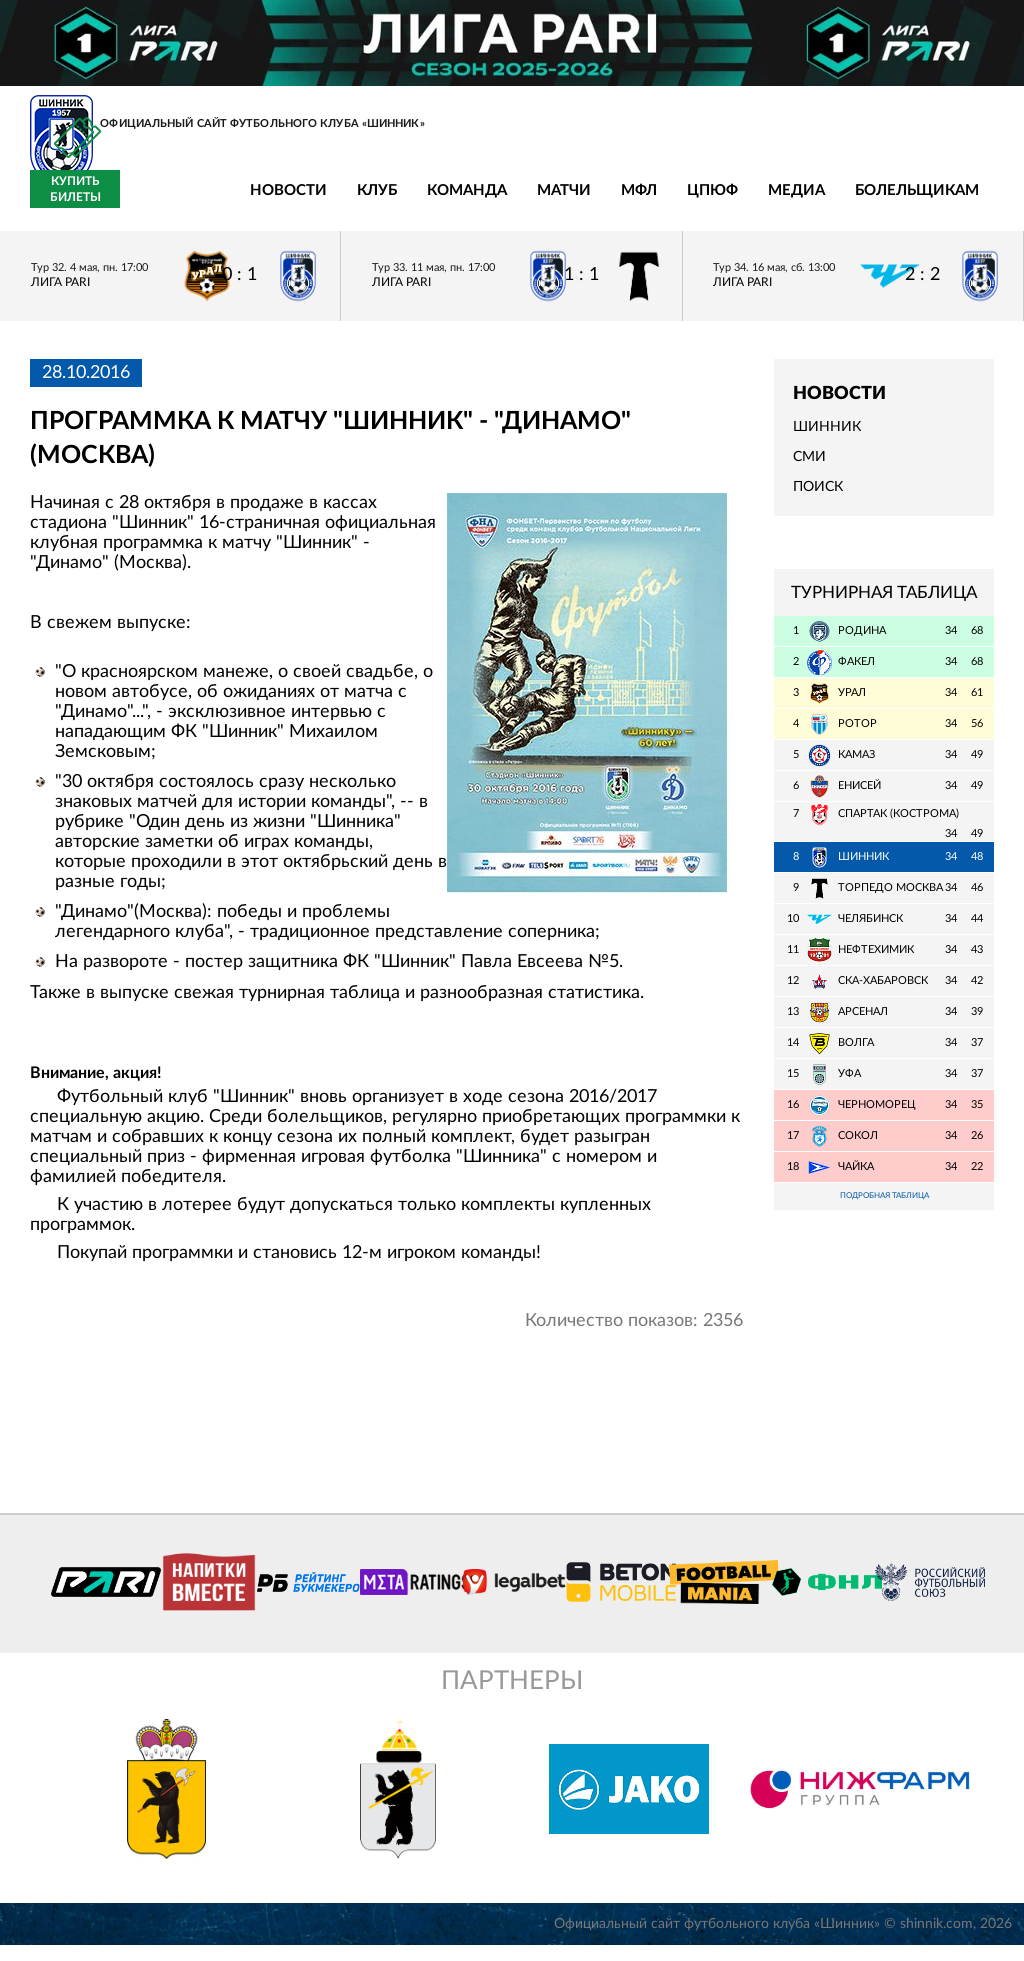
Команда (321, 202)
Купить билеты (949, 201)
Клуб (231, 202)
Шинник (827, 439)
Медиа (650, 202)
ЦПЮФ (566, 202)
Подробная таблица (884, 1209)
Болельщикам (771, 202)
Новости (142, 202)
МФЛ (493, 202)
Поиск (818, 499)
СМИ (809, 469)
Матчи (418, 202)
